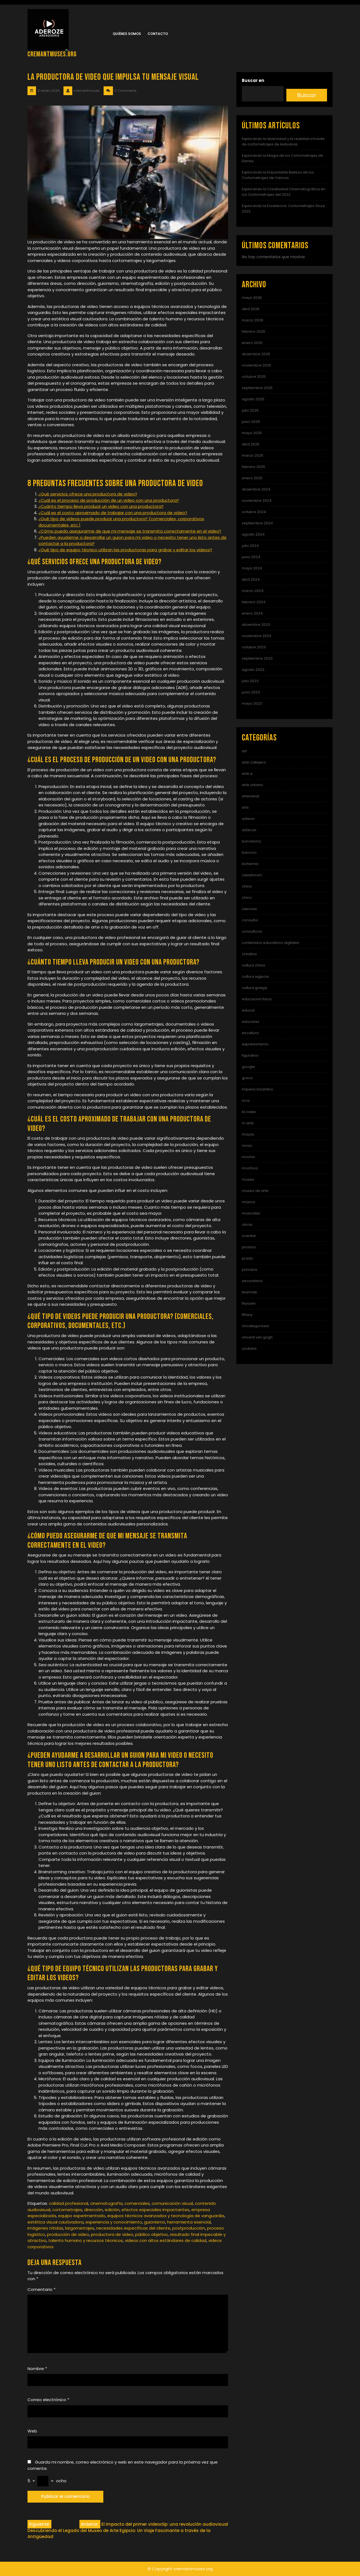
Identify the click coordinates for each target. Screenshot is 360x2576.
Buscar (306, 95)
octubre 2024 (254, 511)
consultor (250, 920)
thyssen (249, 1303)
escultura (250, 1032)
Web (32, 2431)
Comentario (41, 2289)
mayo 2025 (252, 433)
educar (248, 1010)
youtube (249, 1348)
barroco (249, 852)
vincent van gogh (257, 1337)
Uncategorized (255, 1326)
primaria (249, 1269)
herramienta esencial (189, 2222)
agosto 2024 (253, 534)
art (244, 751)
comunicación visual (172, 2203)
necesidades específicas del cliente (133, 2228)
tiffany (247, 1314)
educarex (250, 1021)
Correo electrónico (48, 2400)
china (247, 886)
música (248, 1202)
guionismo (154, 2222)
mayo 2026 (252, 297)
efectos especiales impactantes (155, 2210)
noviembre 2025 (256, 365)
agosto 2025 (253, 399)
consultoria (252, 931)
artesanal (250, 796)
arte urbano (252, 784)
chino (247, 897)
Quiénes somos (127, 33)
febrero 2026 (253, 331)
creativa (249, 954)
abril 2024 (251, 579)
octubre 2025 (254, 376)
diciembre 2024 (256, 489)
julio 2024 (250, 545)
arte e (247, 773)
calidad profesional (68, 2203)
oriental (249, 1235)
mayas (248, 1134)
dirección (93, 2210)
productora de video (112, 2234)
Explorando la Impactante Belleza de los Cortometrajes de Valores (278, 175)
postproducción (188, 2228)
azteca (248, 818)
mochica (250, 1168)
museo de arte (255, 1190)
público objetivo (151, 2234)
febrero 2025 (253, 466)
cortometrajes (67, 2210)
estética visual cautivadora (55, 2222)
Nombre (37, 2368)
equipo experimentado (81, 2216)
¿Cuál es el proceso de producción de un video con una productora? (108, 500)
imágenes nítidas (45, 2228)
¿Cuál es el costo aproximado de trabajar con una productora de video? (112, 513)
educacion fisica (257, 999)
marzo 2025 (252, 455)
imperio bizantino (257, 1089)
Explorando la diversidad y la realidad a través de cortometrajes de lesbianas (283, 141)
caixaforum (252, 875)
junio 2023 (251, 692)
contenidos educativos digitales (270, 942)
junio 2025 (251, 421)
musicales (251, 1213)
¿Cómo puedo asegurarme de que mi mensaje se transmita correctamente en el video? (129, 531)
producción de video (68, 2234)
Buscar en (253, 80)
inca (246, 1100)
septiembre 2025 (257, 387)
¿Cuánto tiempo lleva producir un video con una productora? (101, 506)
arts (245, 807)
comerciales (137, 2203)
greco (247, 1078)
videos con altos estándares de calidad (165, 2240)
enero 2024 (252, 613)
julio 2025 (250, 410)
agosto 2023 (253, 669)
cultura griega (254, 987)
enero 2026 (252, 342)
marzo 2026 (252, 320)
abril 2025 (250, 444)
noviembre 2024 (257, 500)
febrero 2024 (253, 602)
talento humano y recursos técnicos (85, 2240)
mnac (247, 1145)
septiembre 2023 (257, 658)
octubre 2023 (254, 647)
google (248, 1066)
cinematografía (106, 2203)
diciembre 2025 (256, 354)
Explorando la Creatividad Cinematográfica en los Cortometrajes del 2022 (283, 191)
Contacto (158, 33)
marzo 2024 (253, 590)
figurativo (250, 1055)
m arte (248, 1123)
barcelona (251, 841)
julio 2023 (250, 681)
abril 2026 (250, 309)
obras (247, 1224)
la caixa (249, 1111)
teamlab (249, 1292)
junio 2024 (251, 557)
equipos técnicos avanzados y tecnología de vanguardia (165, 2216)
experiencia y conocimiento (113, 2222)
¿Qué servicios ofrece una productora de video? (87, 494)
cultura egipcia (255, 976)
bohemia (250, 863)
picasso (249, 1247)
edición (112, 2210)
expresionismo (255, 1044)
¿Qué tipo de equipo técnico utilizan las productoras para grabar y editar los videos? (125, 550)
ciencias (249, 908)
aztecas (249, 830)
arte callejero (254, 762)
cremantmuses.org (52, 54)
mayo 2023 (252, 703)
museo (248, 1179)
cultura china (253, 965)
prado (247, 1258)
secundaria (252, 1280)
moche (248, 1156)
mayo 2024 (252, 568)
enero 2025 (252, 478)
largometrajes (79, 2228)
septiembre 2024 (257, 523)
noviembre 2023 (256, 635)
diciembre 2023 (256, 624)
